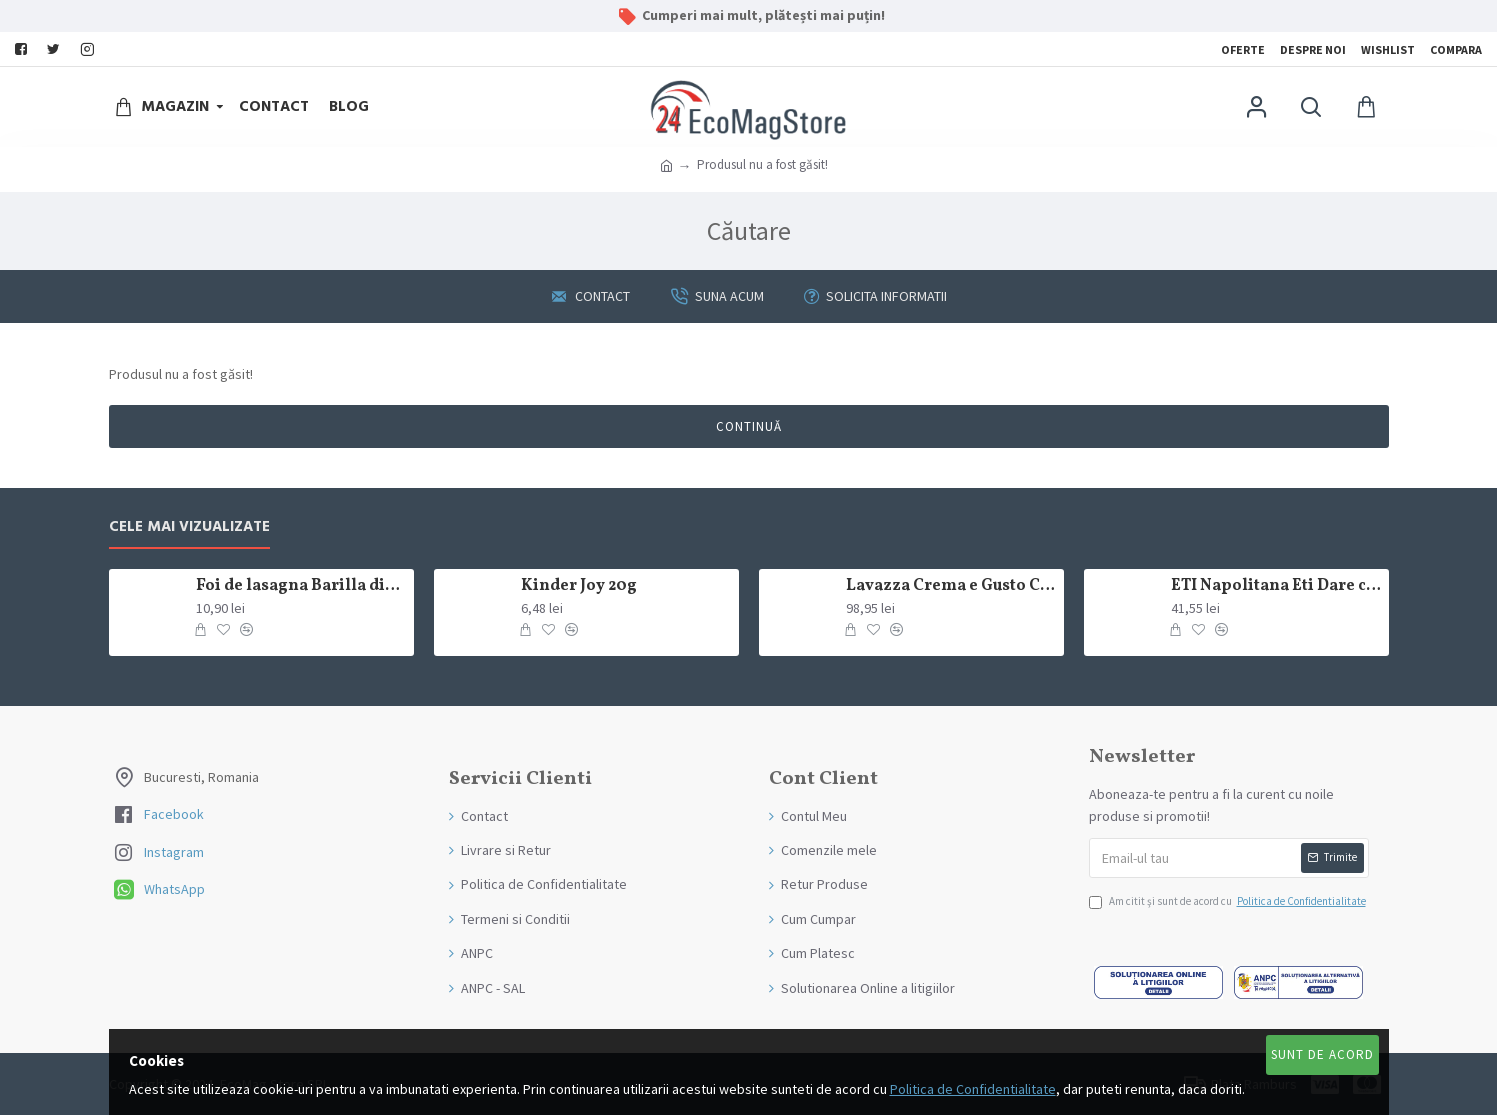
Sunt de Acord (1322, 1054)
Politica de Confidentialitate (973, 1089)
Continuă (749, 426)
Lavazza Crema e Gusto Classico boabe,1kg (951, 586)
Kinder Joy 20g (579, 586)
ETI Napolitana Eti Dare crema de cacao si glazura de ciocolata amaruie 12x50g (1276, 586)
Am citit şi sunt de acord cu (1229, 902)
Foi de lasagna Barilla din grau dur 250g (301, 586)
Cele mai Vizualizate (189, 527)
